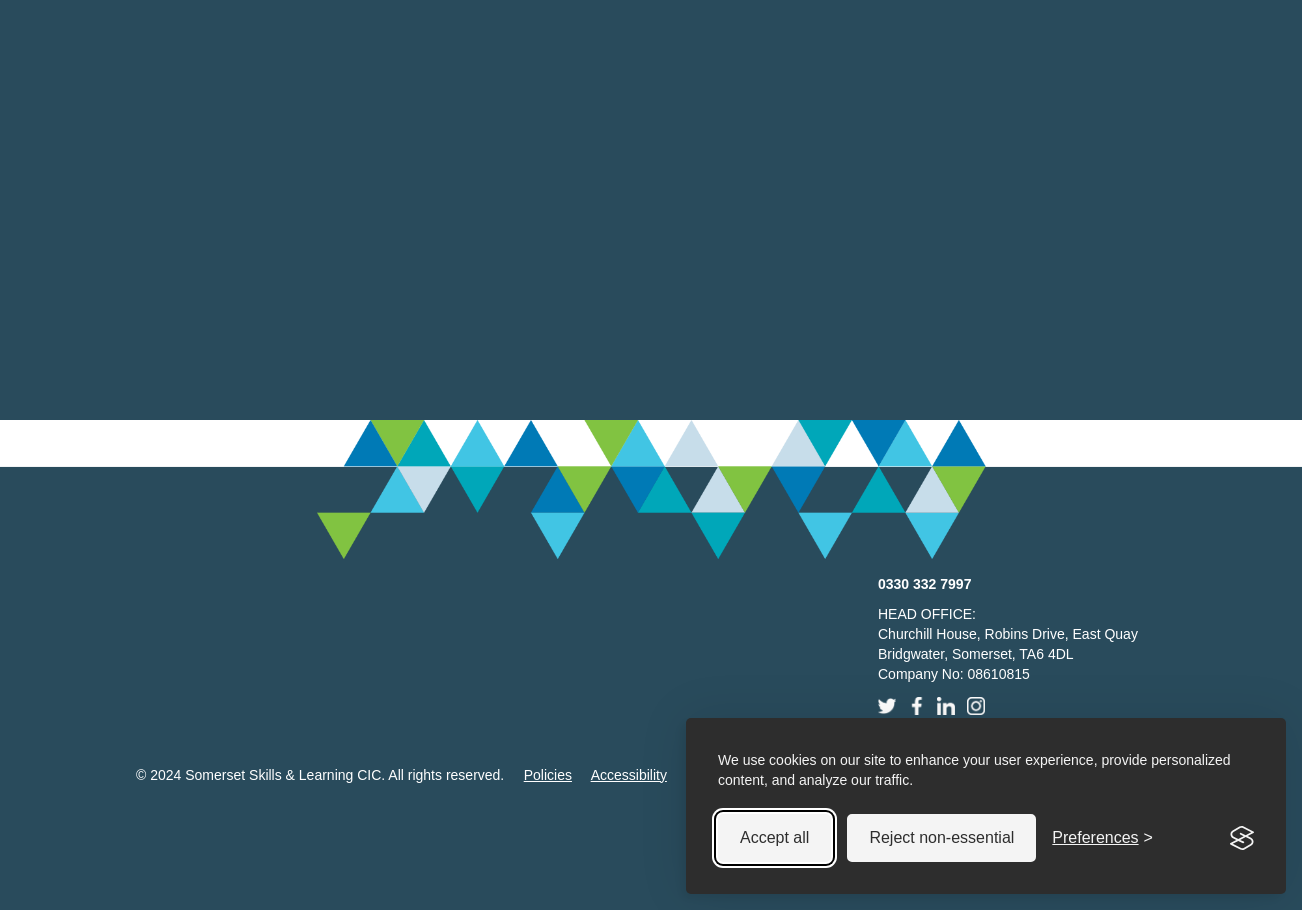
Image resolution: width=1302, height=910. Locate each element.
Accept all (774, 837)
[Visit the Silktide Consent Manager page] (1242, 838)
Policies (548, 775)
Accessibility (629, 775)
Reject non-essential (941, 837)
